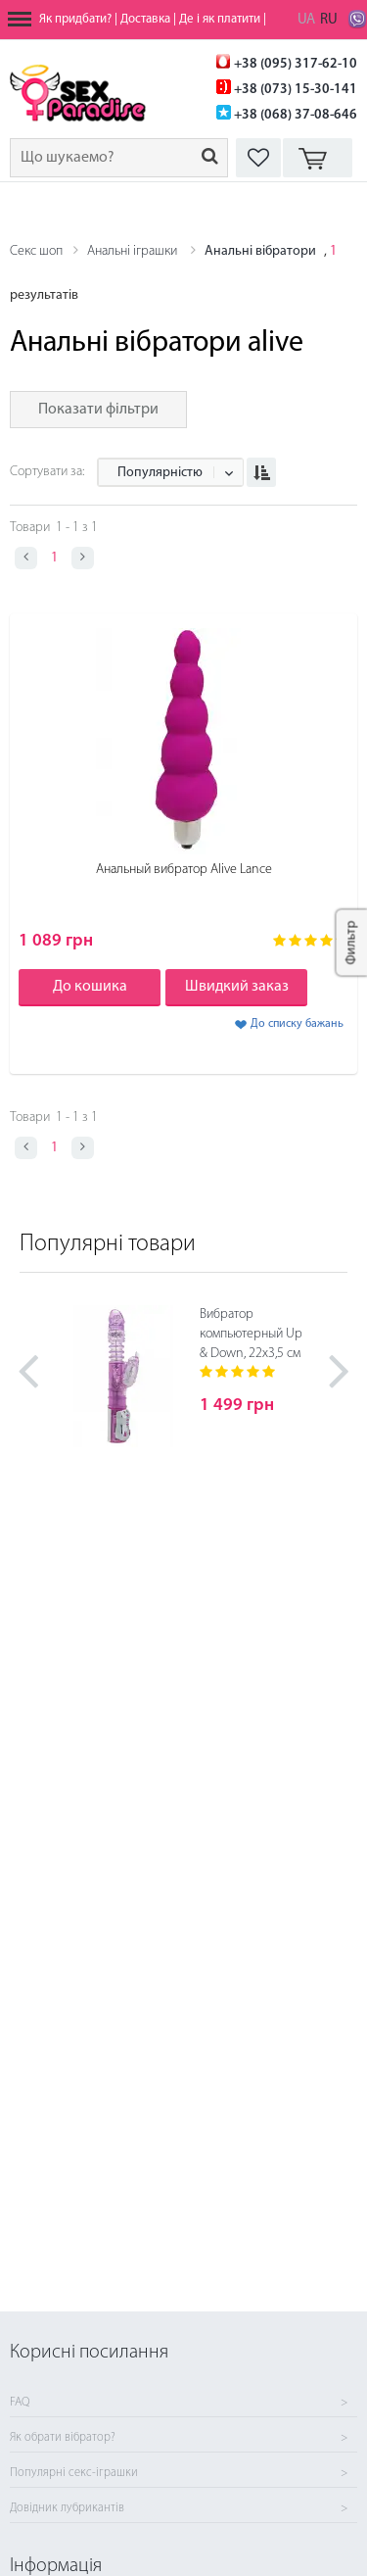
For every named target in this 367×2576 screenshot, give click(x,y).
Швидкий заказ (237, 987)
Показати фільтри (98, 409)
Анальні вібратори (260, 251)
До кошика (90, 987)
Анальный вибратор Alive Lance (184, 869)
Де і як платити (219, 19)
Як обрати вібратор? (62, 2438)
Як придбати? (75, 19)
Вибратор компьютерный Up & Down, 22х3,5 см (251, 1334)
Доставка (145, 19)
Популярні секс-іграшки (74, 2473)
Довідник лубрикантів (67, 2508)
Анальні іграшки (133, 251)
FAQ (19, 2402)
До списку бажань (297, 1024)
